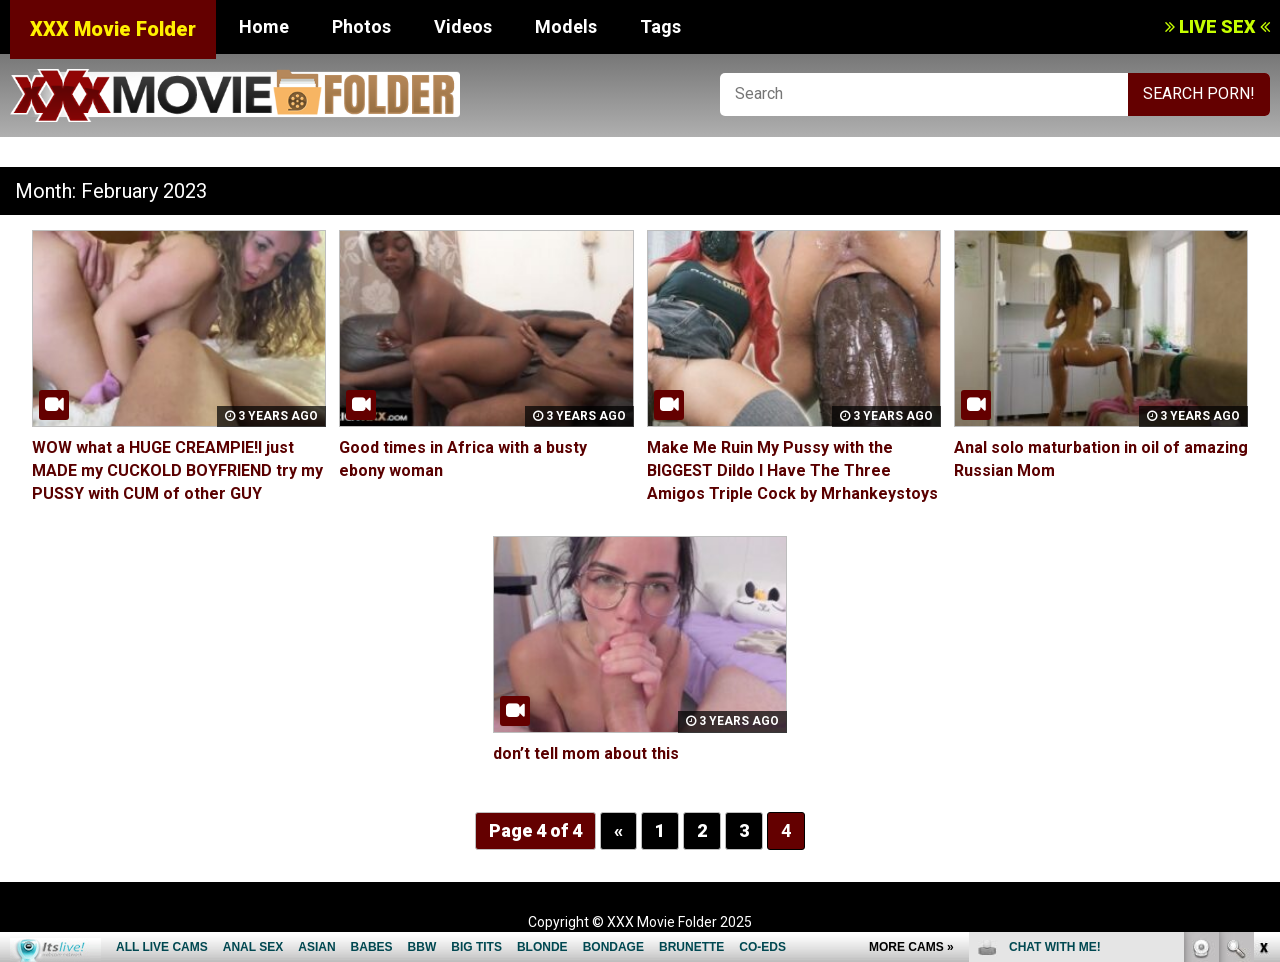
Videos (463, 26)
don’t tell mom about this (586, 753)
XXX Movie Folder (113, 29)
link (1262, 649)
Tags (660, 26)
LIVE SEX (1217, 26)
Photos (361, 26)
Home (264, 26)
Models (566, 26)
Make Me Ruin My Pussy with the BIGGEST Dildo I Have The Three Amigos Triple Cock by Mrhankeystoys (792, 470)
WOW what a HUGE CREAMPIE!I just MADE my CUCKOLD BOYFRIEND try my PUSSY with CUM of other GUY (177, 470)
